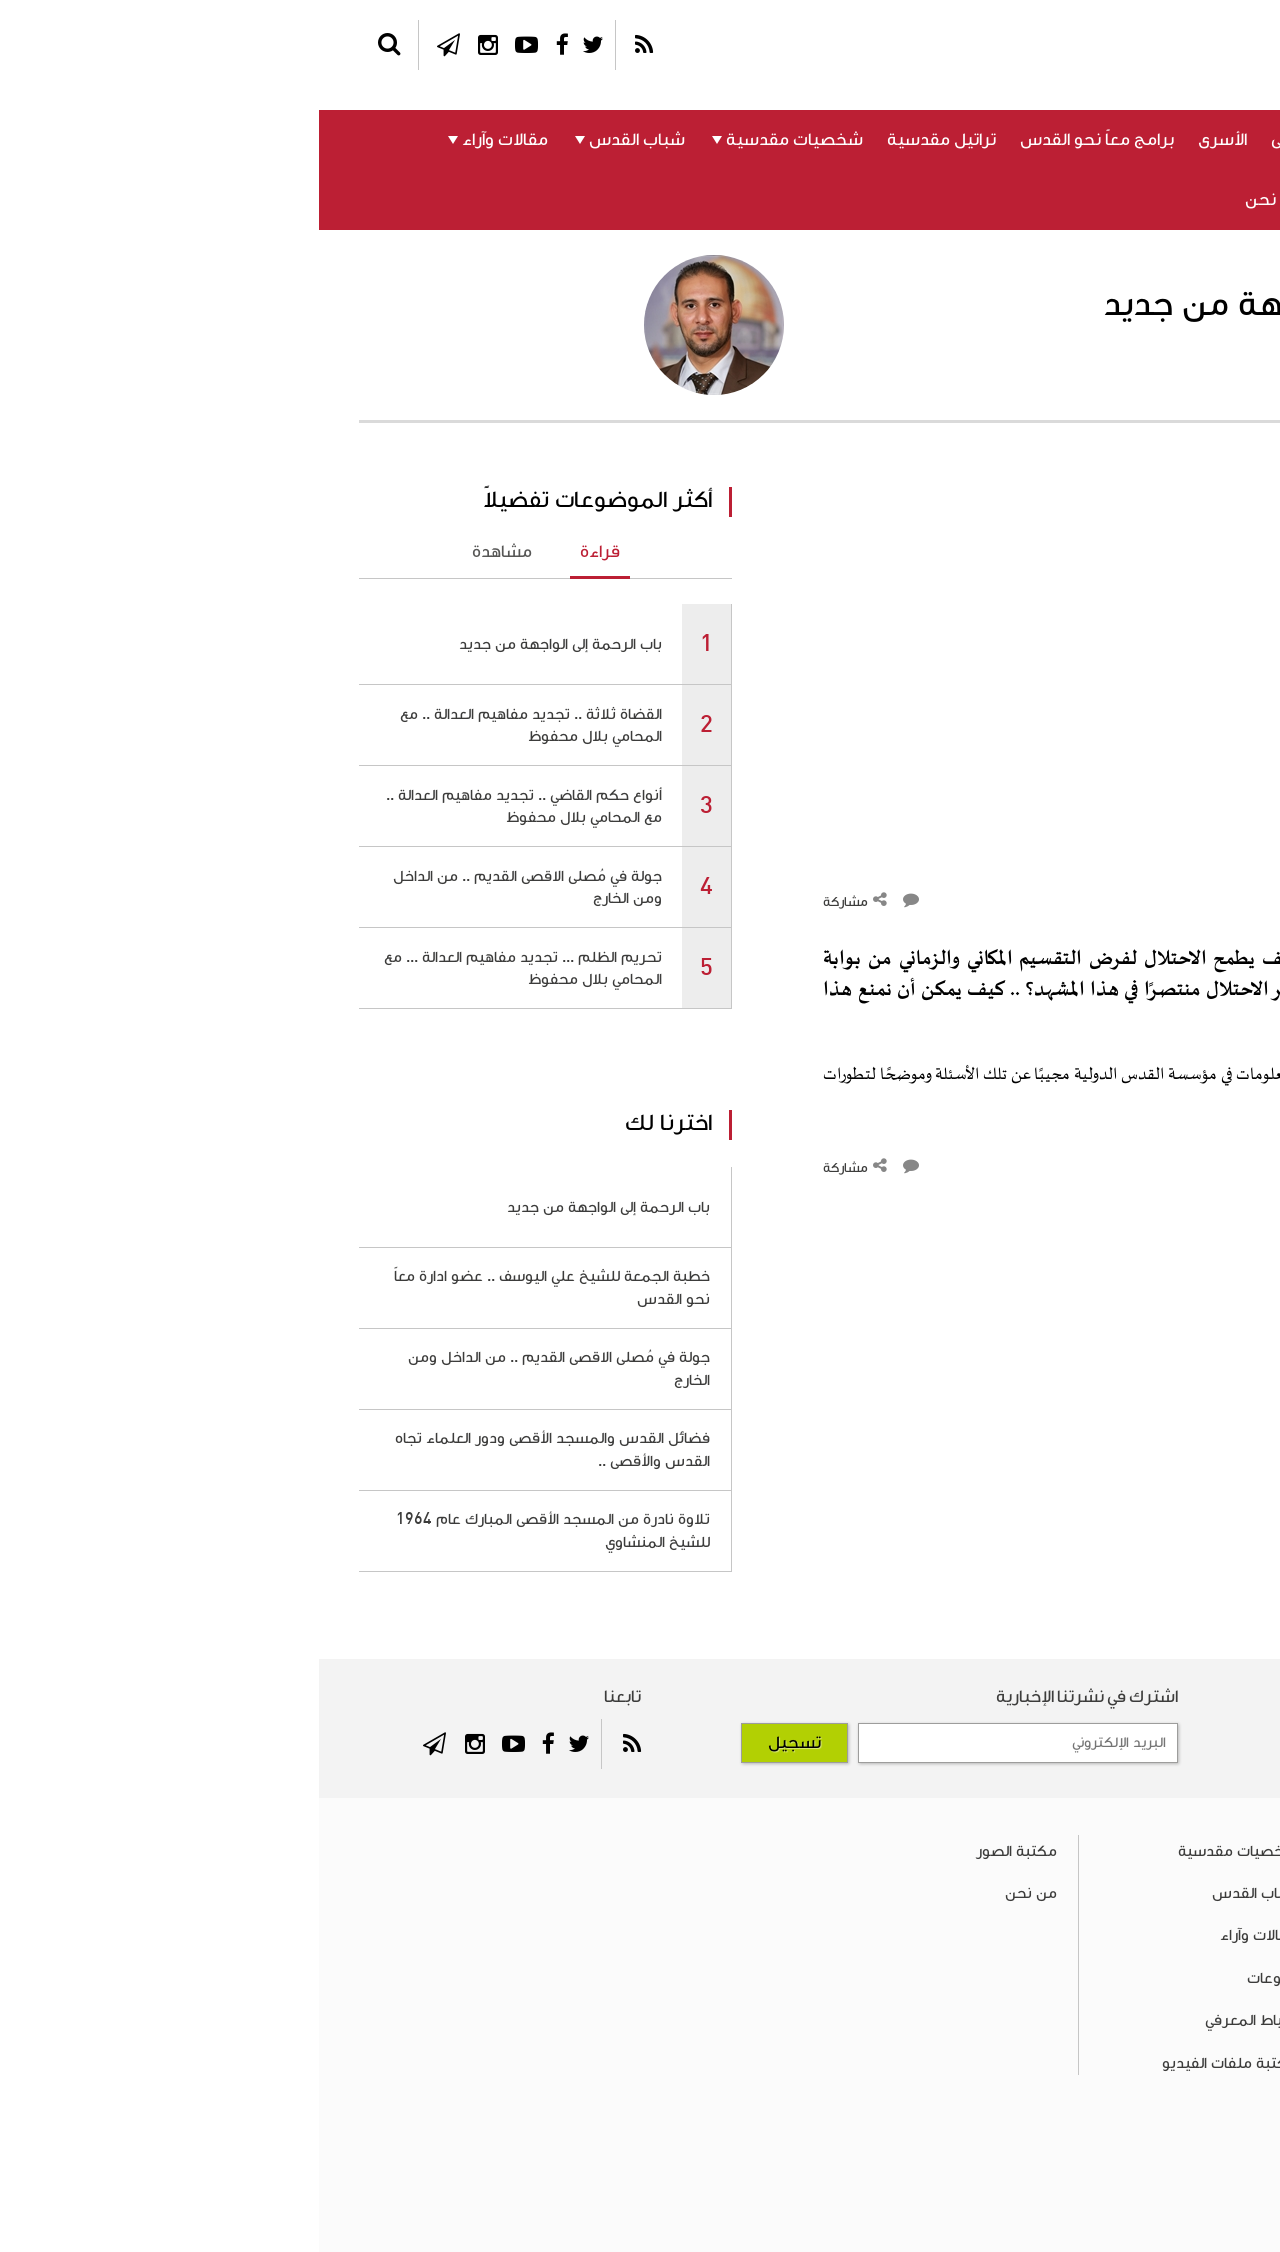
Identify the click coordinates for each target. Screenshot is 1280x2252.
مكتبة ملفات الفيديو (910, 2063)
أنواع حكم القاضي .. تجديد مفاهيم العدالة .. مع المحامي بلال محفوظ (205, 806)
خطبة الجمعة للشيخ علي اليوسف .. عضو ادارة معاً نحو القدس (233, 1287)
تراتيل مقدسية (622, 140)
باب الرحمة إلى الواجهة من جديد (241, 644)
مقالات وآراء (186, 140)
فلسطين (1194, 140)
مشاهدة (183, 552)
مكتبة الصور (697, 1851)
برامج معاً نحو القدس (778, 140)
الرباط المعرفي (1078, 200)
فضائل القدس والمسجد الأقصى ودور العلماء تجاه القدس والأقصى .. (233, 1449)
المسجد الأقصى (1007, 140)
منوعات (1199, 200)
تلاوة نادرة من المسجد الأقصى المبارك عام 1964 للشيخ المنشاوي (234, 1530)
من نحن (955, 200)
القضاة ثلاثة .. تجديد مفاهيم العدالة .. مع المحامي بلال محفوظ (212, 725)
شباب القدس (318, 140)
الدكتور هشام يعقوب (1137, 377)
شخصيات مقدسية (475, 140)
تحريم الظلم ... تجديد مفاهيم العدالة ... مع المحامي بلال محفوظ (204, 968)
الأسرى (903, 140)
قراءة (281, 552)
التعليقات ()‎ (1193, 901)
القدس (1111, 140)
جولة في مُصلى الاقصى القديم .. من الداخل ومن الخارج (208, 887)
